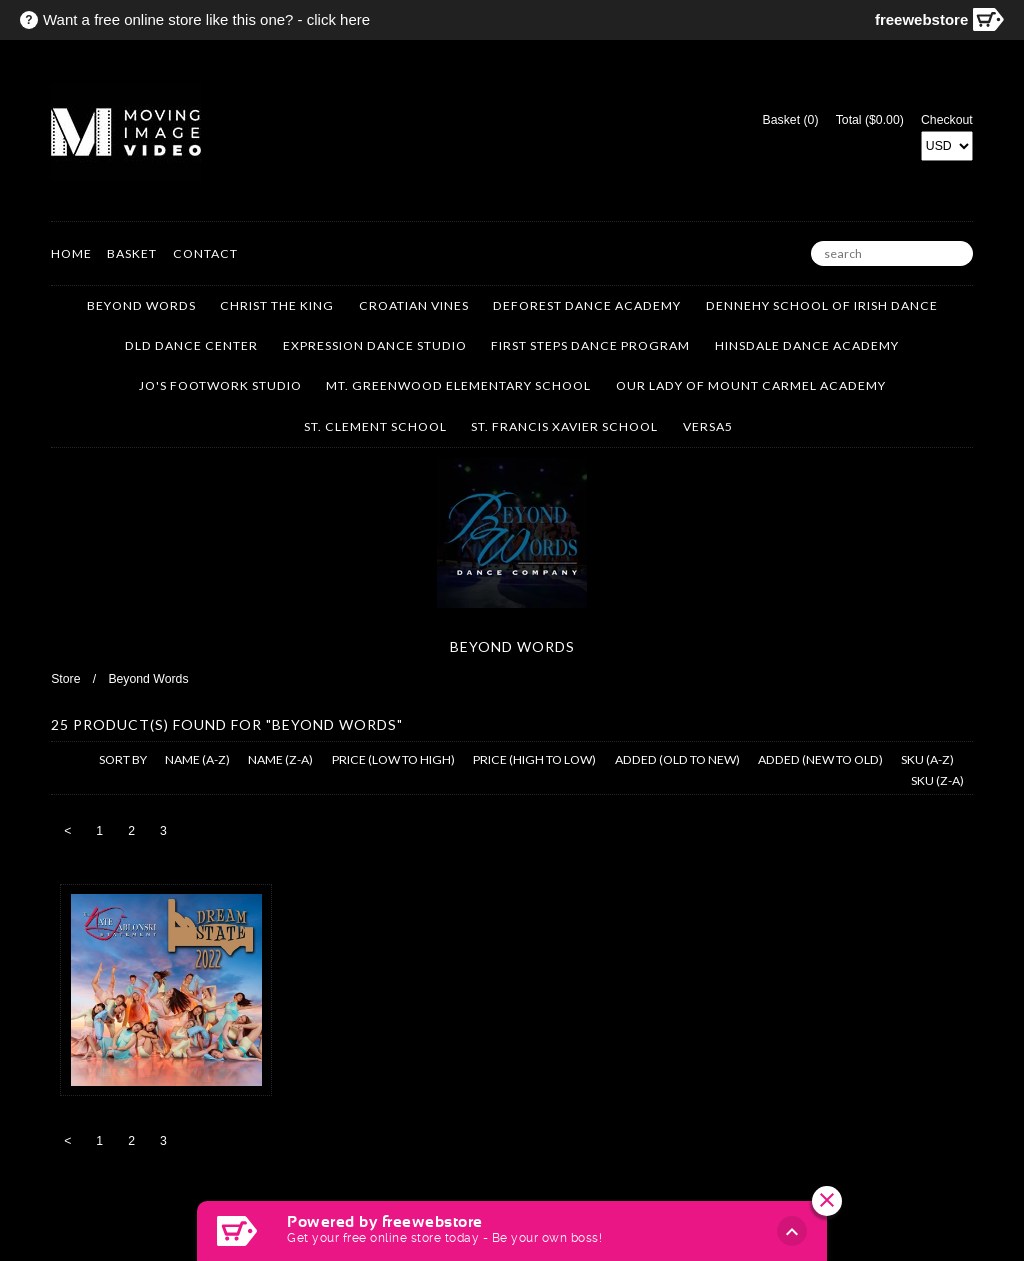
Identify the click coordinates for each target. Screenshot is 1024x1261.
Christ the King (277, 305)
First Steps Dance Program (590, 345)
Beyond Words (141, 305)
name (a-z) (197, 759)
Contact (205, 253)
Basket (132, 253)
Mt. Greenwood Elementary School (458, 385)
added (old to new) (677, 759)
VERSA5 (708, 426)
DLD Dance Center (191, 345)
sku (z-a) (937, 780)
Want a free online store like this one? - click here (206, 19)
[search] (892, 254)
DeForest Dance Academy (587, 305)
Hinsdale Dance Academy (807, 345)
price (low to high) (393, 759)
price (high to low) (534, 759)
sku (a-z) (927, 759)
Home (71, 253)
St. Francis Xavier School (564, 426)
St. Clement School (375, 426)
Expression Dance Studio (375, 345)
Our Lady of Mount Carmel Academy (751, 385)
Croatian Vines (414, 305)
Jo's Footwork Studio (220, 385)
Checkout (947, 120)
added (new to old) (820, 759)
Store (65, 679)
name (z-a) (280, 759)
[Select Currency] (947, 146)
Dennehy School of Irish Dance (822, 305)
